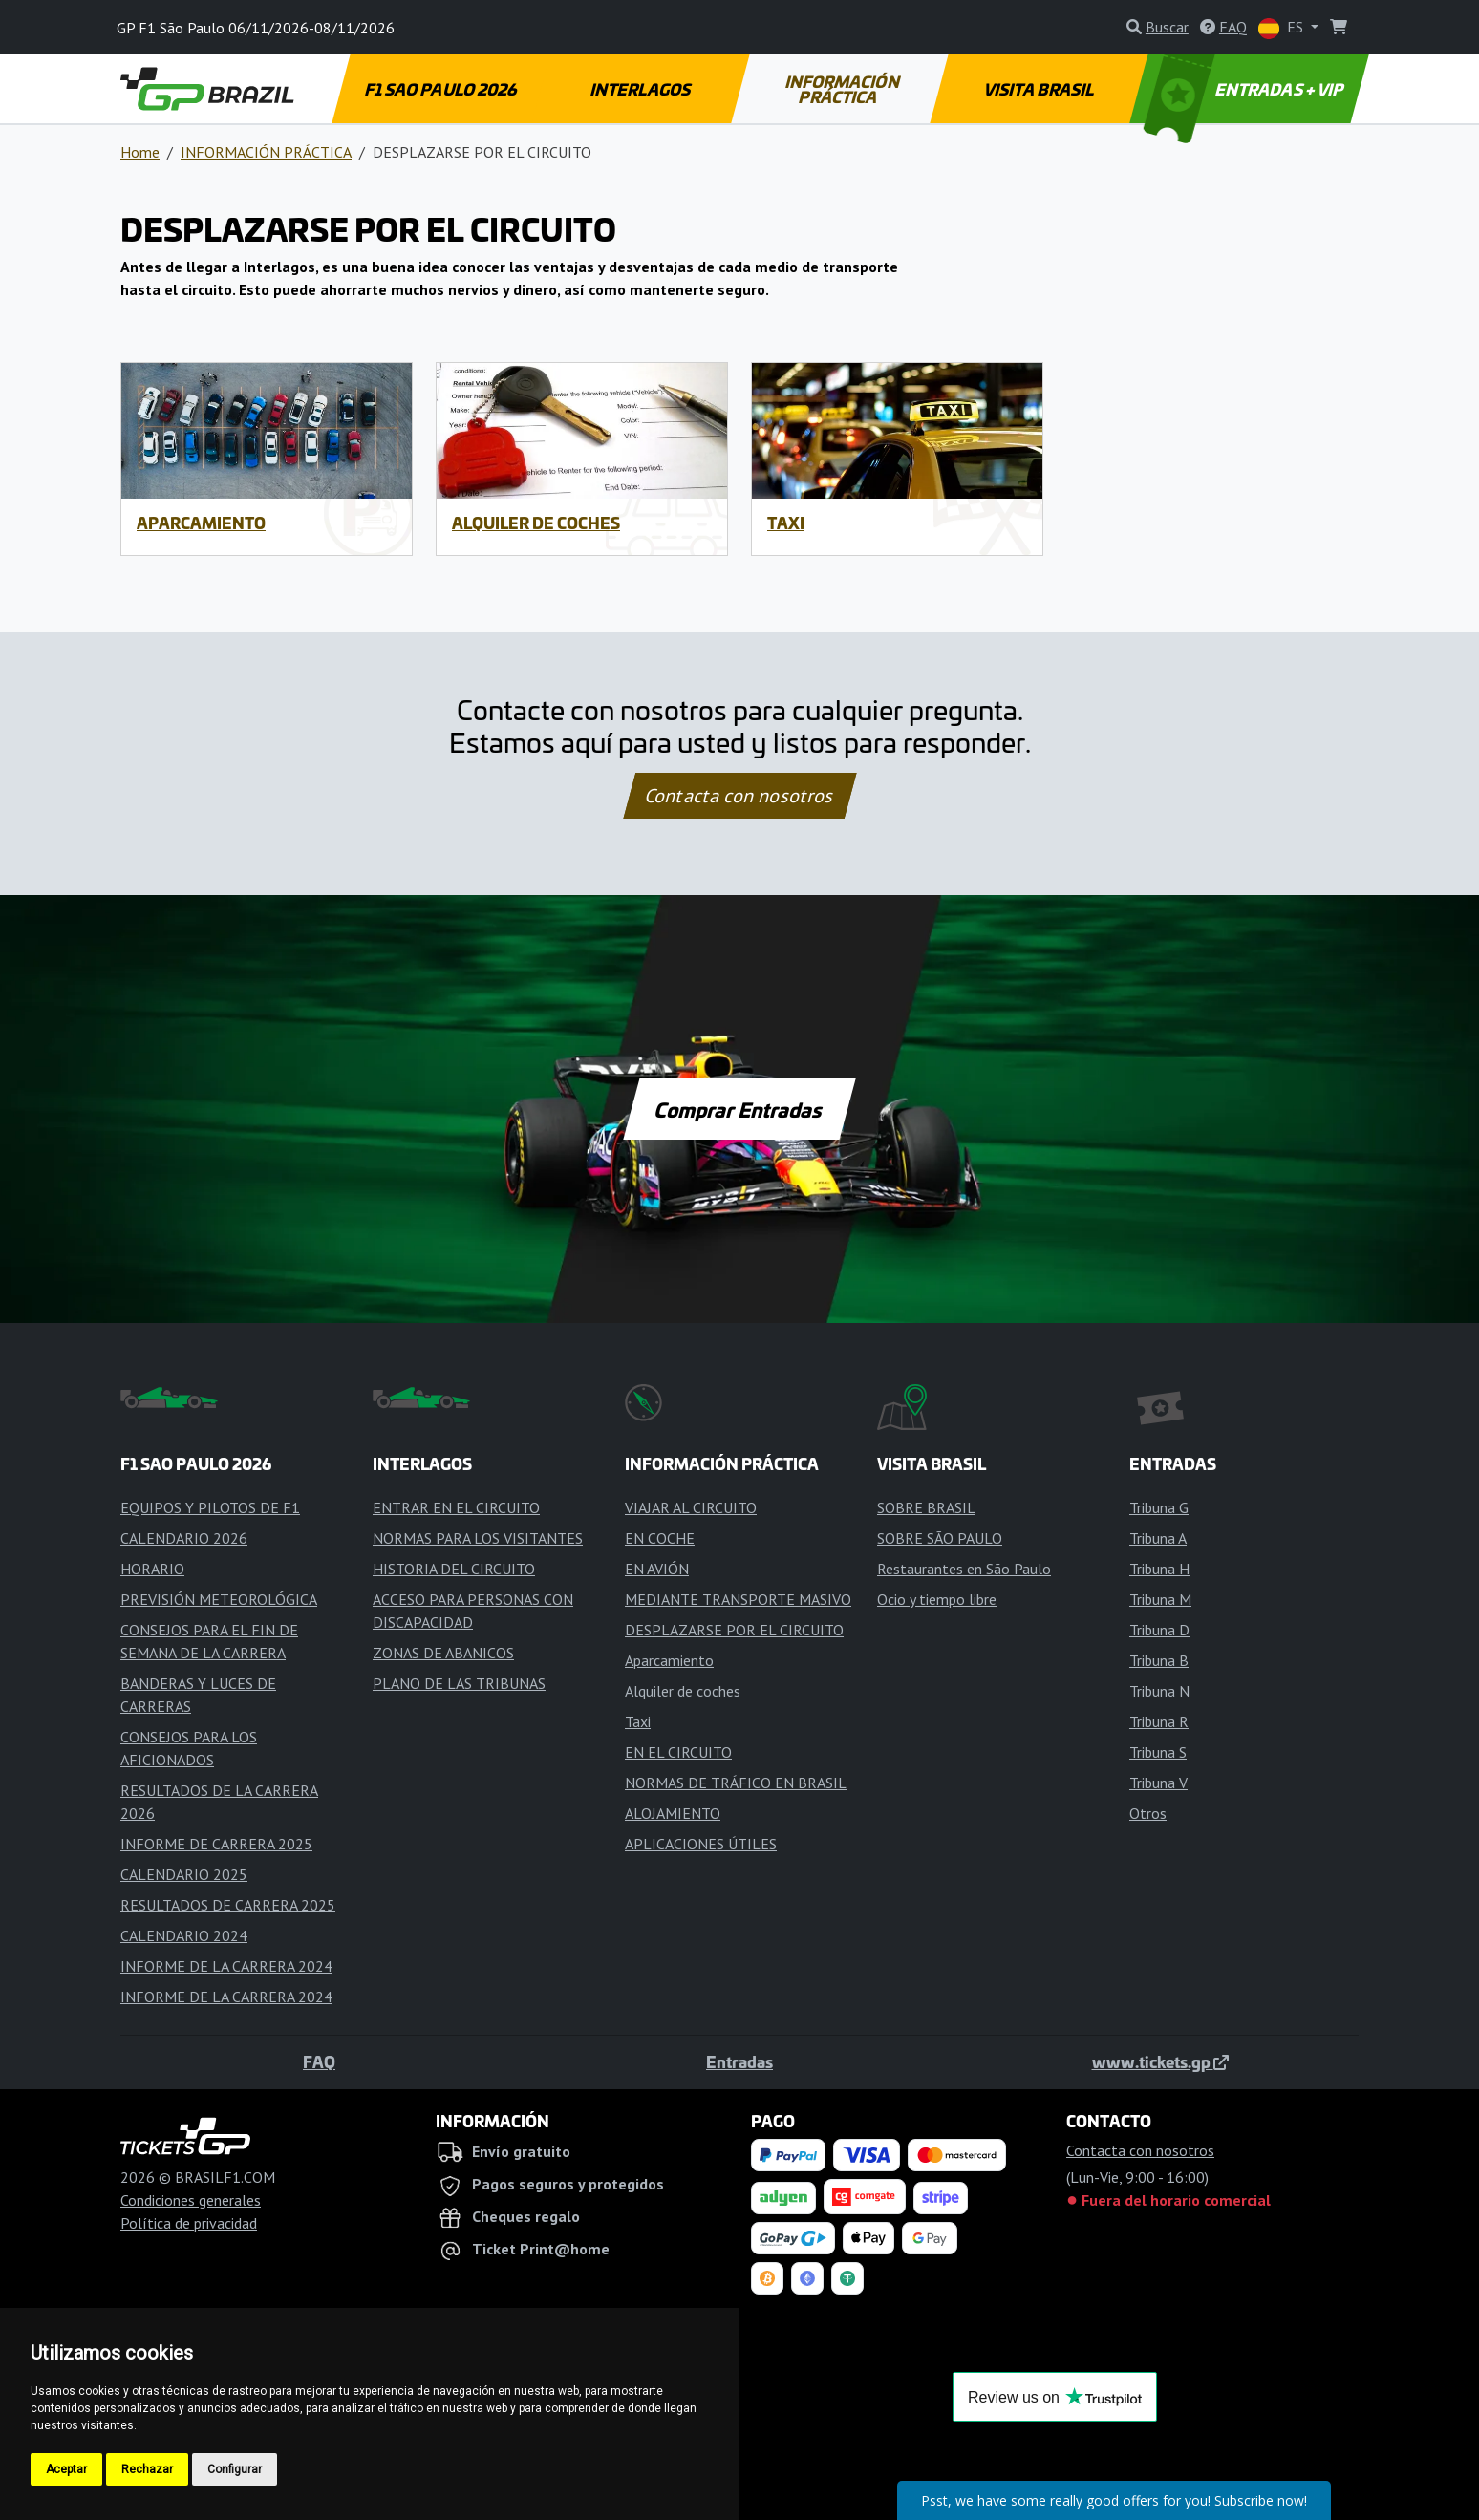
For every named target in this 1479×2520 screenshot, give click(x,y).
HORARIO (152, 1568)
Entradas (739, 2061)
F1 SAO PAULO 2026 (441, 88)
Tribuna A (1158, 1538)
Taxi (785, 522)
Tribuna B (1159, 1660)
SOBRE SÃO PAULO (939, 1538)
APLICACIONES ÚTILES (701, 1843)
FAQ (319, 2061)
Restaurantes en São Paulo (964, 1568)
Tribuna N (1159, 1690)
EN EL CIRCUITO (678, 1752)
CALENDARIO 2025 (183, 1874)
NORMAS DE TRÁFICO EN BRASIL (736, 1782)
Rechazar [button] (147, 2469)
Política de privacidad (188, 2222)
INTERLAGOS (641, 88)
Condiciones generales (190, 2200)
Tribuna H (1159, 1568)
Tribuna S (1158, 1752)
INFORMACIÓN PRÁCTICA (843, 89)
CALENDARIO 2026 (183, 1538)
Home (140, 151)
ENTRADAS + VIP (1246, 88)
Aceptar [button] (66, 2469)
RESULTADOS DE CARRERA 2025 (227, 1904)
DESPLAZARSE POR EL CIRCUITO (734, 1629)
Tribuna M (1160, 1599)
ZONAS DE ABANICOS (443, 1652)
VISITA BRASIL (1040, 88)
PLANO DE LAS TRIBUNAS (459, 1683)
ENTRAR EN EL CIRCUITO (456, 1507)
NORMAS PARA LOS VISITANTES (478, 1538)
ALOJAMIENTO (672, 1813)
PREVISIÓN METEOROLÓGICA (218, 1599)
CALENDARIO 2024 (183, 1935)
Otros (1148, 1813)
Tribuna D (1159, 1629)
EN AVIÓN (657, 1568)
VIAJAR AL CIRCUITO (691, 1507)
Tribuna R (1159, 1721)
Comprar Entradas (739, 1109)
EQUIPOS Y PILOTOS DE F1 (210, 1507)
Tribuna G (1159, 1507)
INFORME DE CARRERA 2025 (216, 1843)
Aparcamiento (201, 522)
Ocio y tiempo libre (937, 1599)
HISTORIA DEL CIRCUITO (454, 1568)
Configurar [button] (234, 2469)
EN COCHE (660, 1538)
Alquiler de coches (536, 522)
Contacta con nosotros (739, 795)
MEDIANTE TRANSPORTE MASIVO (738, 1599)
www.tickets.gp (1160, 2061)
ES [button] (1282, 28)
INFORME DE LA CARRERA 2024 (226, 1965)
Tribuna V (1158, 1782)
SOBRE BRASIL (926, 1507)
